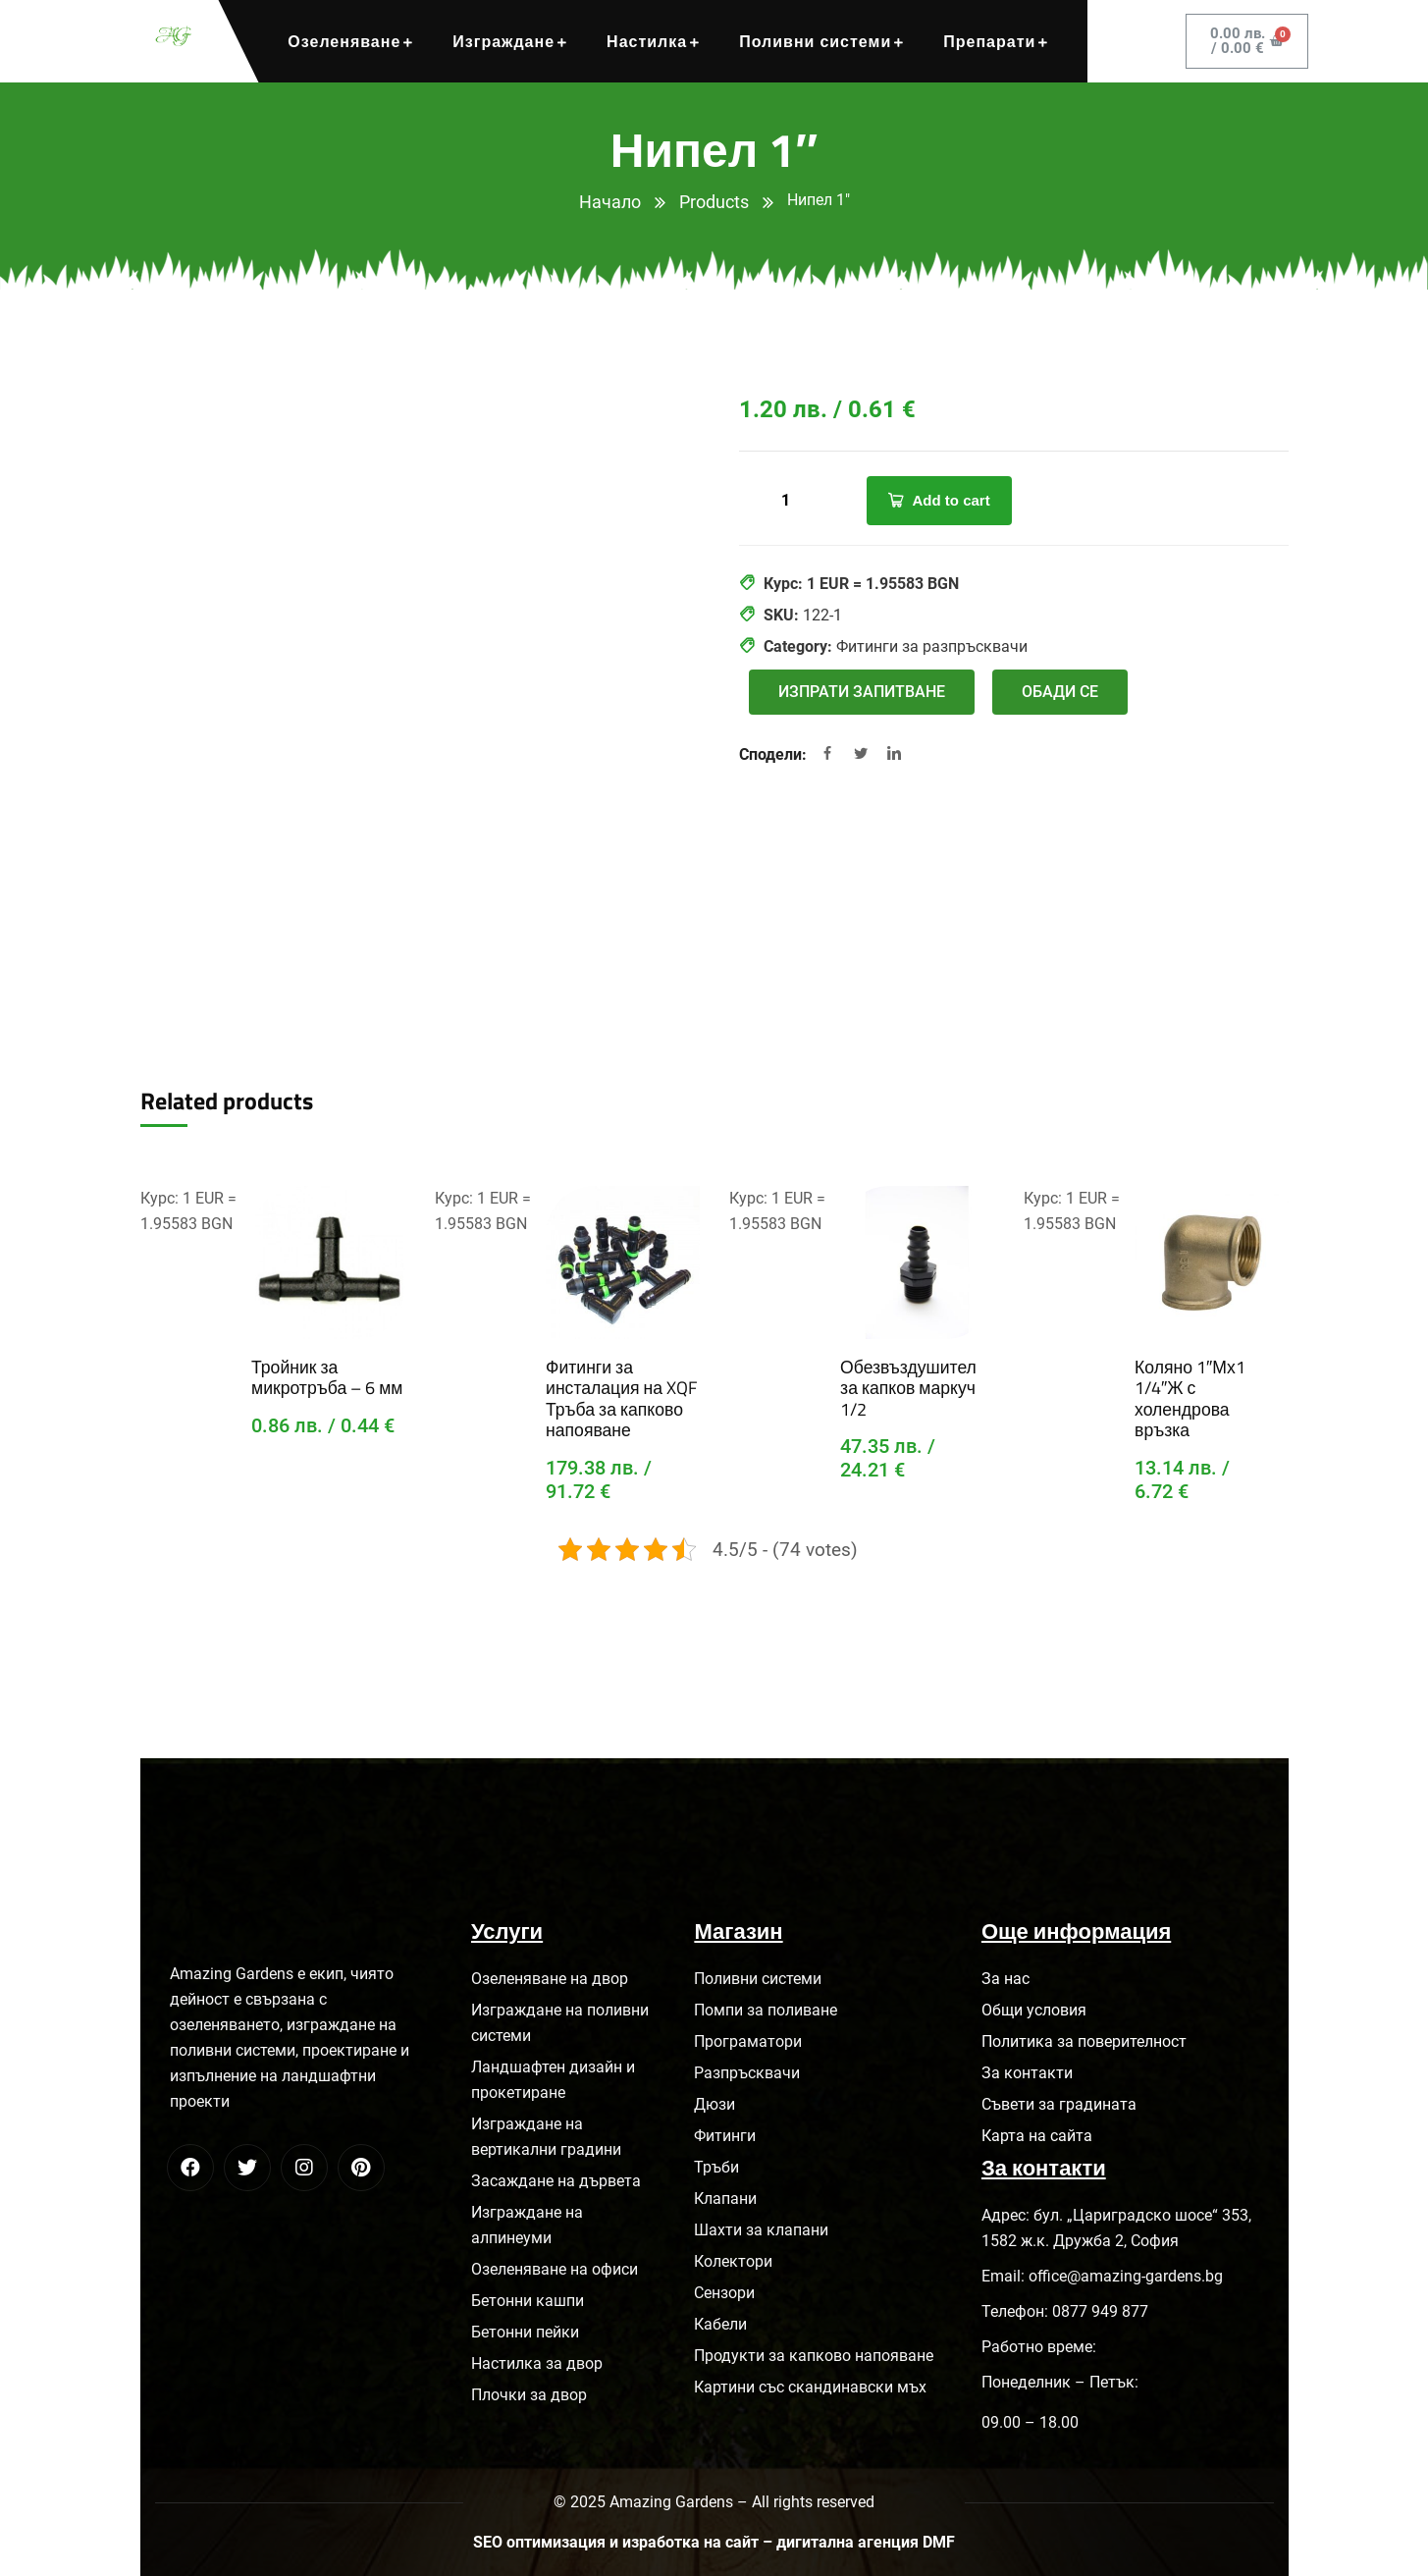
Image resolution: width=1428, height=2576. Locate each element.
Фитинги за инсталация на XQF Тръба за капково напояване (618, 1396)
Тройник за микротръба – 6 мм (324, 1376)
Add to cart (951, 500)
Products (714, 201)
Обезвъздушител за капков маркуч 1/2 (916, 1376)
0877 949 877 (1100, 2307)
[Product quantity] (788, 500)
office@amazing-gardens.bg (1126, 2272)
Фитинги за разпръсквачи (932, 646)
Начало (610, 201)
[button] (862, 692)
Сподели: (775, 754)
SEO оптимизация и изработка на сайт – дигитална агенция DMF (714, 2538)
